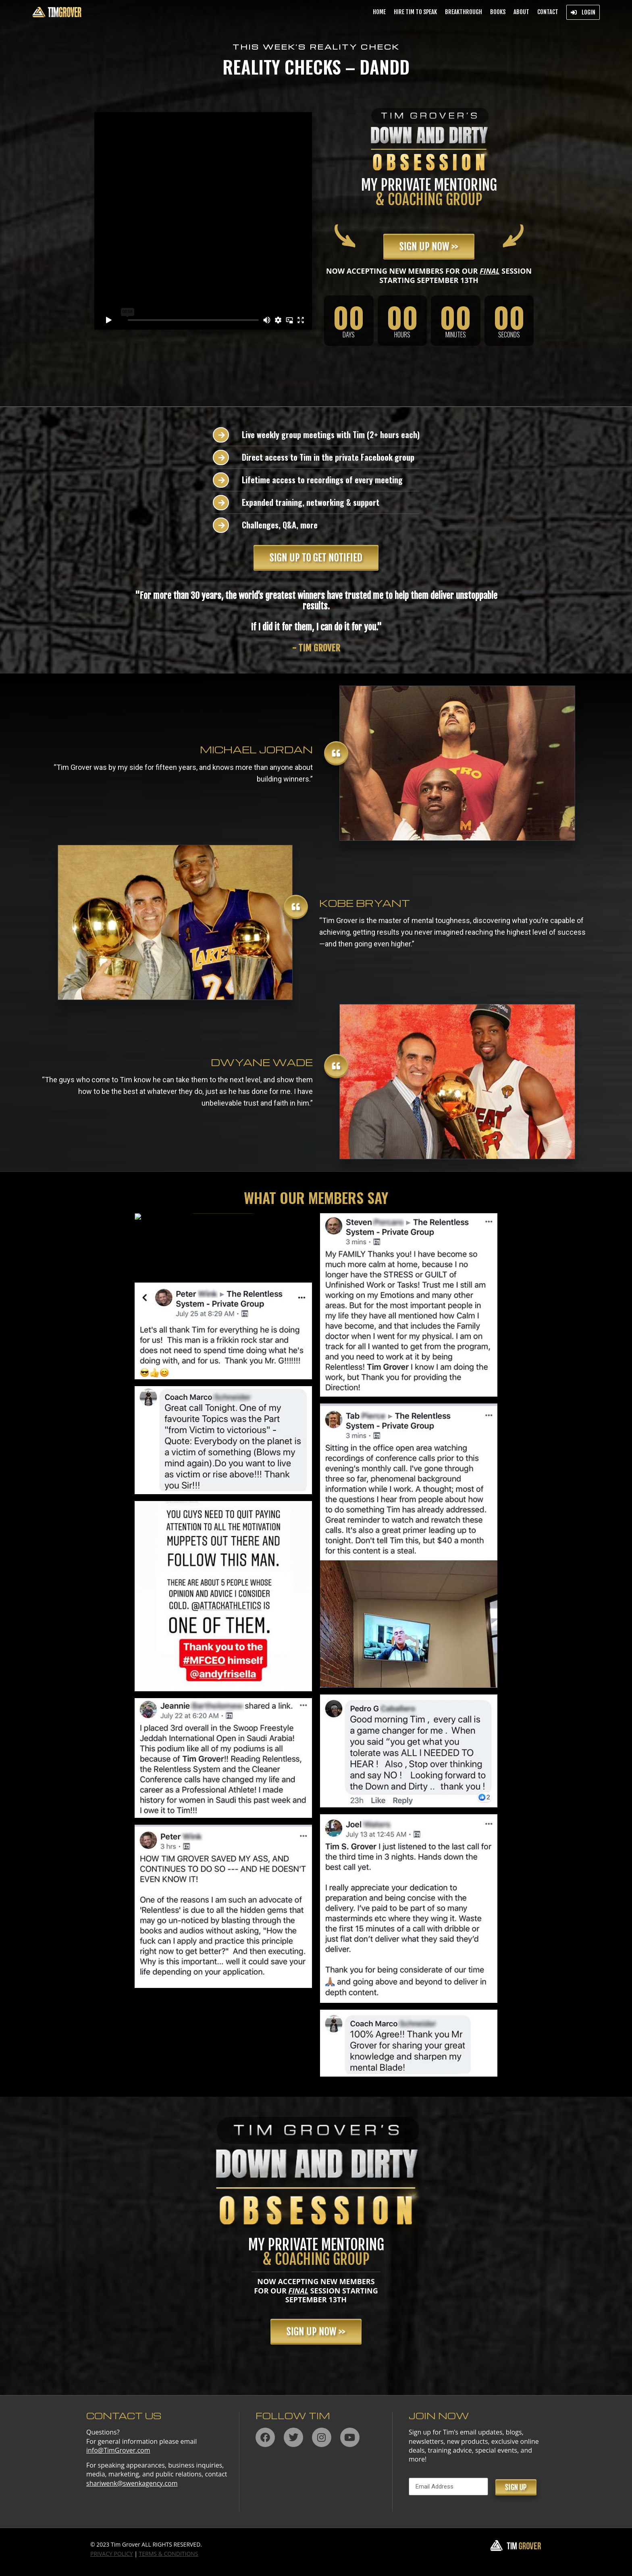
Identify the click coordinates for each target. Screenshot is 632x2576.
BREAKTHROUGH (463, 12)
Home (379, 12)
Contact (547, 12)
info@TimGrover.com (118, 2450)
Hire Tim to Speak (415, 12)
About (521, 12)
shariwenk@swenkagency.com (131, 2483)
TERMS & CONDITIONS (168, 2553)
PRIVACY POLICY (111, 2553)
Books (497, 12)
